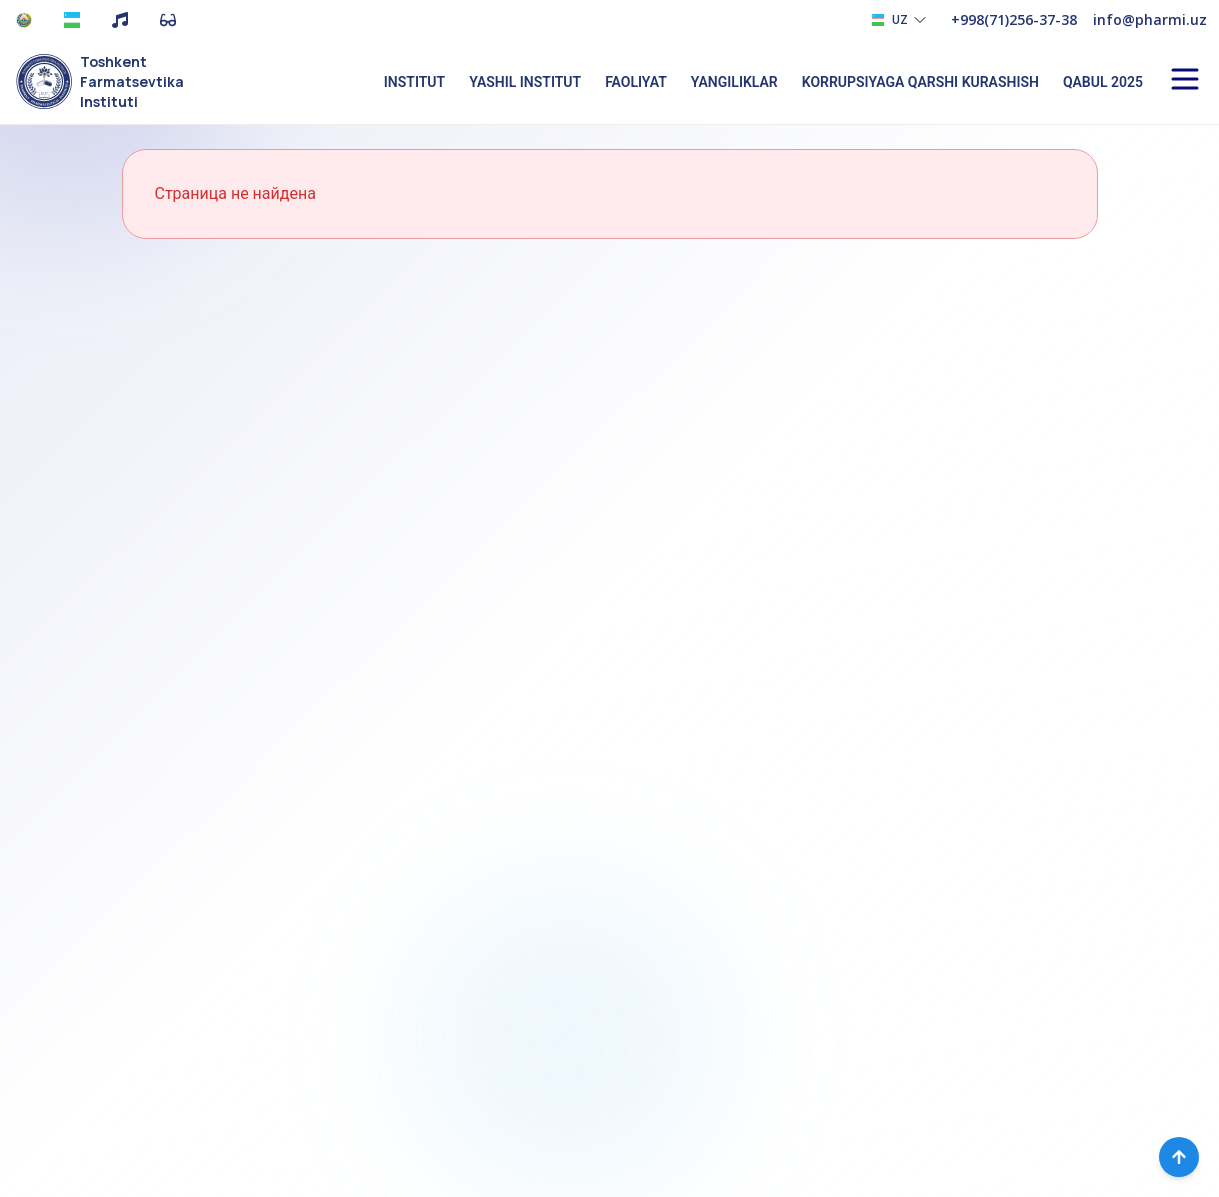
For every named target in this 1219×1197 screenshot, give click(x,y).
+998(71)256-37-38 (1014, 19)
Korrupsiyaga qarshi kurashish (920, 82)
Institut (414, 82)
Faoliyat (636, 82)
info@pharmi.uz (1150, 19)
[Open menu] (1185, 79)
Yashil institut (525, 82)
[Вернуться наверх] (1179, 1157)
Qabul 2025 (1103, 82)
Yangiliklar (734, 82)
